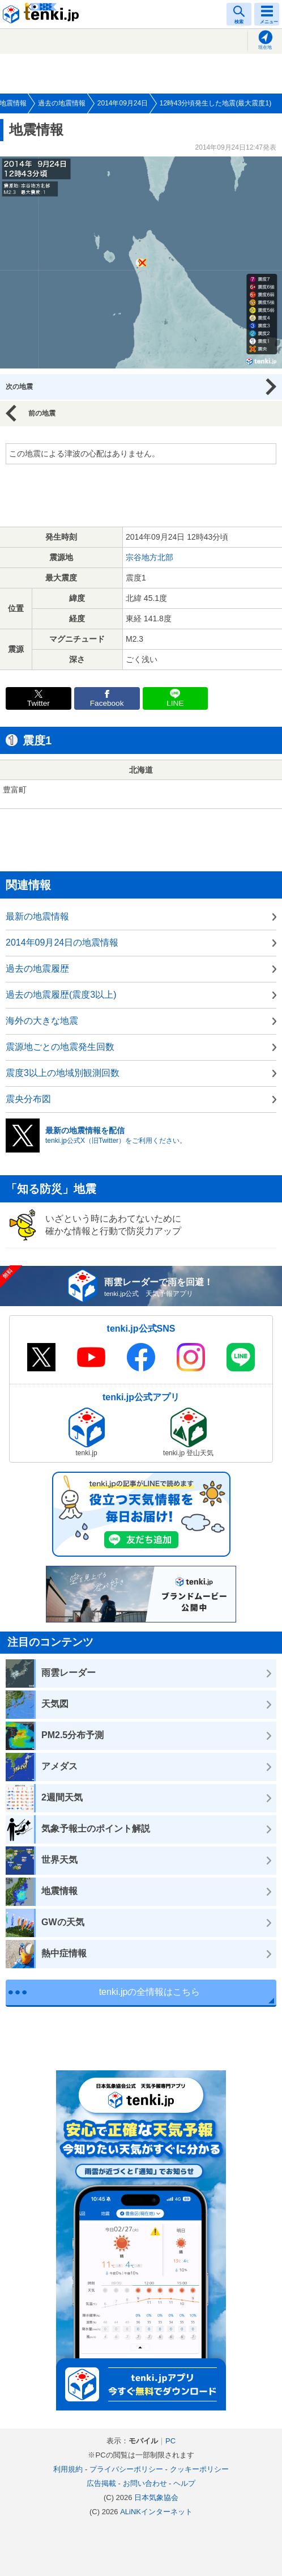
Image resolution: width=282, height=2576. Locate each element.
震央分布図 (28, 1099)
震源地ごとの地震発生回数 (60, 1047)
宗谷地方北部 (149, 557)
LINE (174, 703)
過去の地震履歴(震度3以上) (61, 994)
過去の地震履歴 (37, 968)
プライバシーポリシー (126, 2469)
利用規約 (68, 2469)
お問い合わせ (145, 2483)
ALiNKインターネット (156, 2511)
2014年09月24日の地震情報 (62, 942)
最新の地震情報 (37, 916)
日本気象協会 (156, 2497)
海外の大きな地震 (42, 1021)
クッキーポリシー (199, 2469)
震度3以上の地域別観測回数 (62, 1073)
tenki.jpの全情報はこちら (149, 1992)
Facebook (107, 703)
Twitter (38, 703)
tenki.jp (42, 14)
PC (170, 2441)
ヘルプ (184, 2483)
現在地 (265, 47)
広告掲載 (101, 2483)
